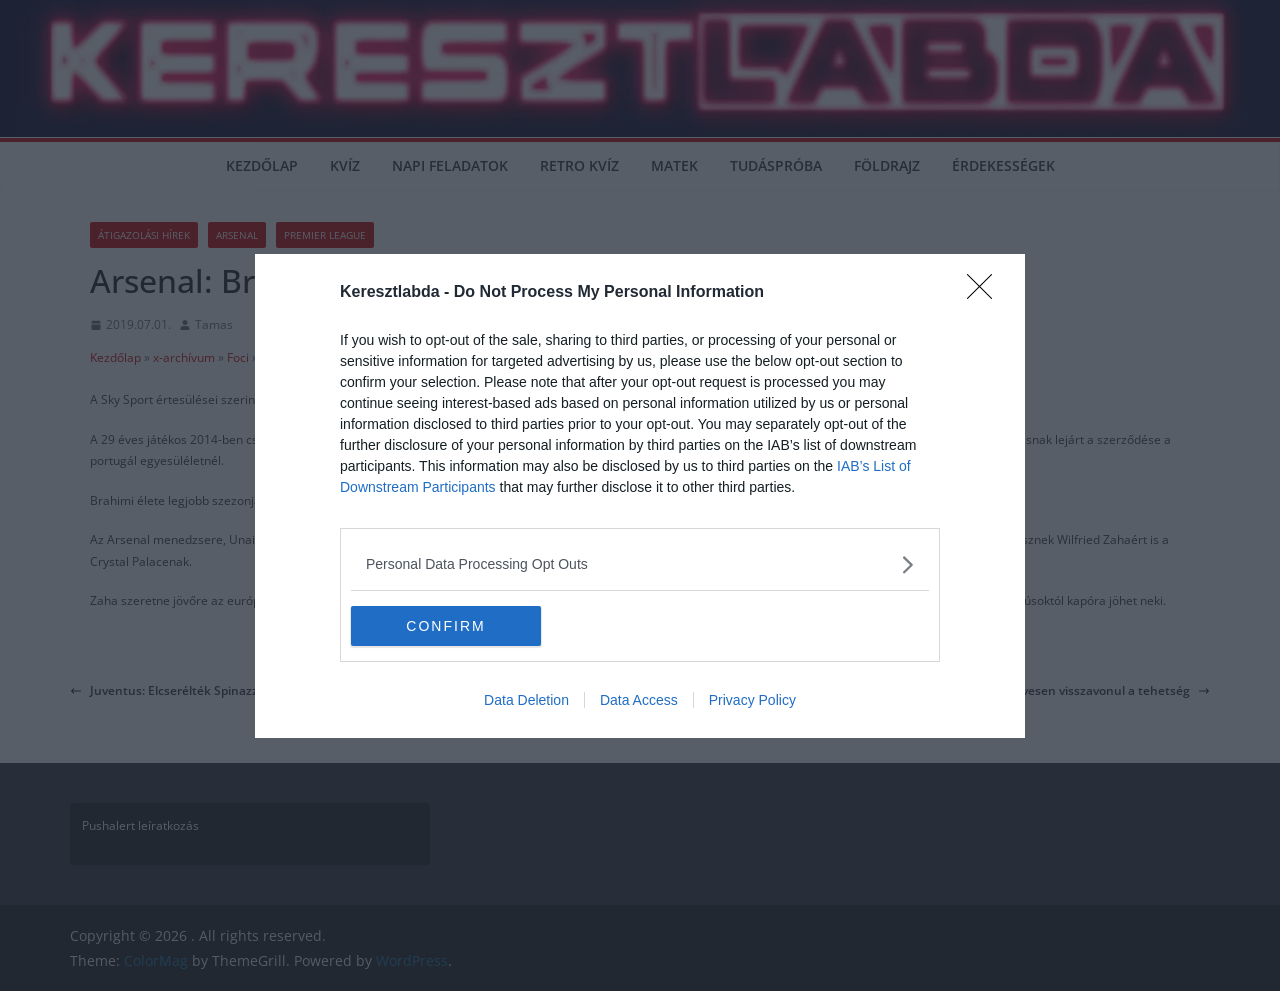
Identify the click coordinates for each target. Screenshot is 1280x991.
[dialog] (640, 496)
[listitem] (640, 564)
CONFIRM (445, 625)
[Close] (986, 293)
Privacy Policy (752, 700)
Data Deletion (526, 700)
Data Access (639, 700)
